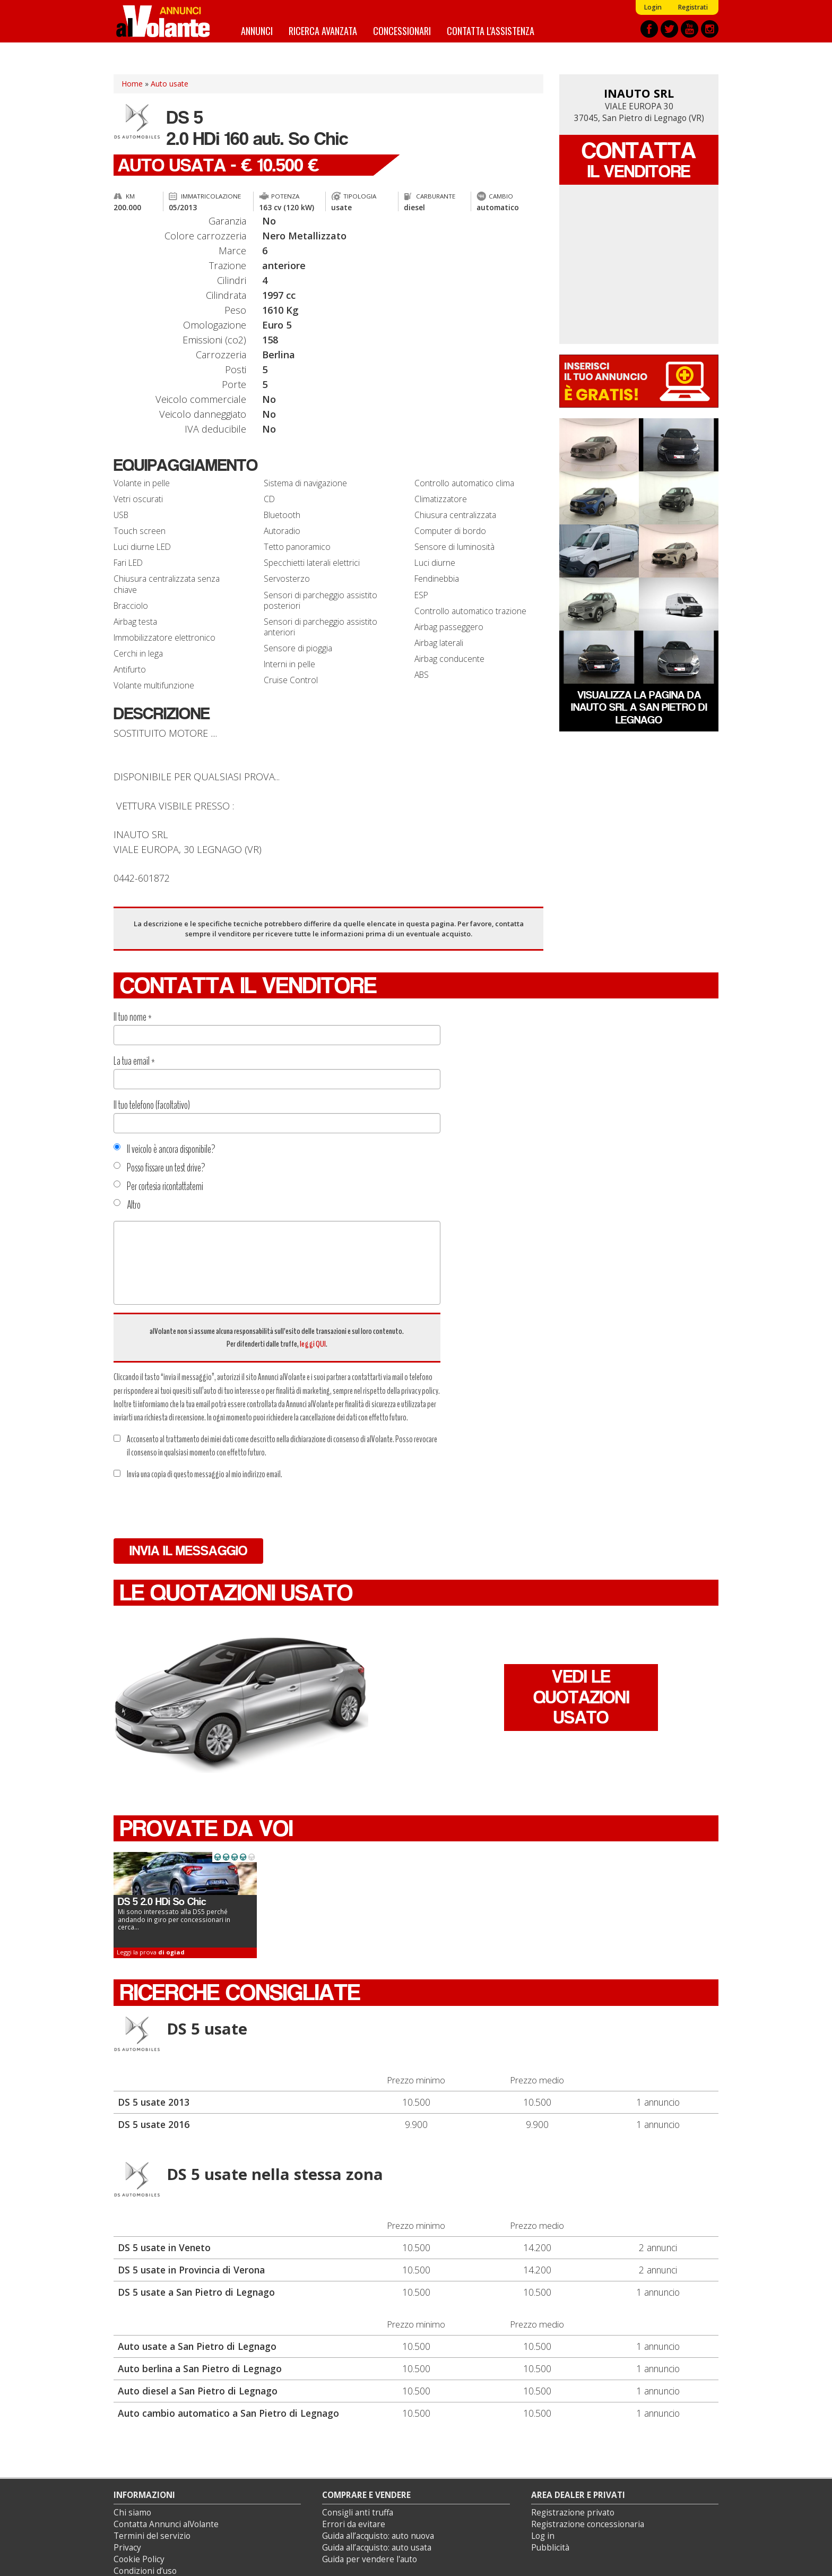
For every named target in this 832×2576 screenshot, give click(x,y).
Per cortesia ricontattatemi (158, 1186)
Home (132, 84)
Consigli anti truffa (357, 2512)
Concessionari (402, 30)
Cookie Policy (139, 2559)
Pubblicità (550, 2547)
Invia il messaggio (188, 1551)
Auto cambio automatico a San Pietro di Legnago (228, 2413)
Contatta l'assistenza (490, 30)
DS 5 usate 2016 (153, 2124)
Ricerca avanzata (323, 30)
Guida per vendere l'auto (369, 2559)
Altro (127, 1204)
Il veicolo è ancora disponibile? (164, 1149)
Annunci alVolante (163, 21)
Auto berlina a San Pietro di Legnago (200, 2368)
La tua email (134, 1061)
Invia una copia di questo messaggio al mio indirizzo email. (198, 1474)
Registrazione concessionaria (587, 2524)
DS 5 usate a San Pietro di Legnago (196, 2292)
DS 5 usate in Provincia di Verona (191, 2269)
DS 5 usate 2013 (153, 2102)
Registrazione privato (572, 2512)
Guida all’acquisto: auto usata (376, 2547)
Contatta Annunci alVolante (166, 2524)
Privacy (127, 2547)
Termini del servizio (152, 2535)
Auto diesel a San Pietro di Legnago (198, 2390)
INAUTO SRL (639, 93)
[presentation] (194, 1509)
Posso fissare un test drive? (159, 1167)
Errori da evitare (353, 2524)
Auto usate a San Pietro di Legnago (197, 2346)
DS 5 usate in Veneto (164, 2247)
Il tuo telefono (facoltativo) (152, 1105)
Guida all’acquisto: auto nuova (378, 2535)
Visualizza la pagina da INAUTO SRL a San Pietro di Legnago (639, 707)
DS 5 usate (207, 2028)
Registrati (693, 7)
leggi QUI (313, 1344)
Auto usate (169, 84)
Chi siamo (132, 2512)
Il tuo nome (133, 1017)
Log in (542, 2535)
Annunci (257, 30)
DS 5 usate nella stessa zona (275, 2174)
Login (653, 7)
